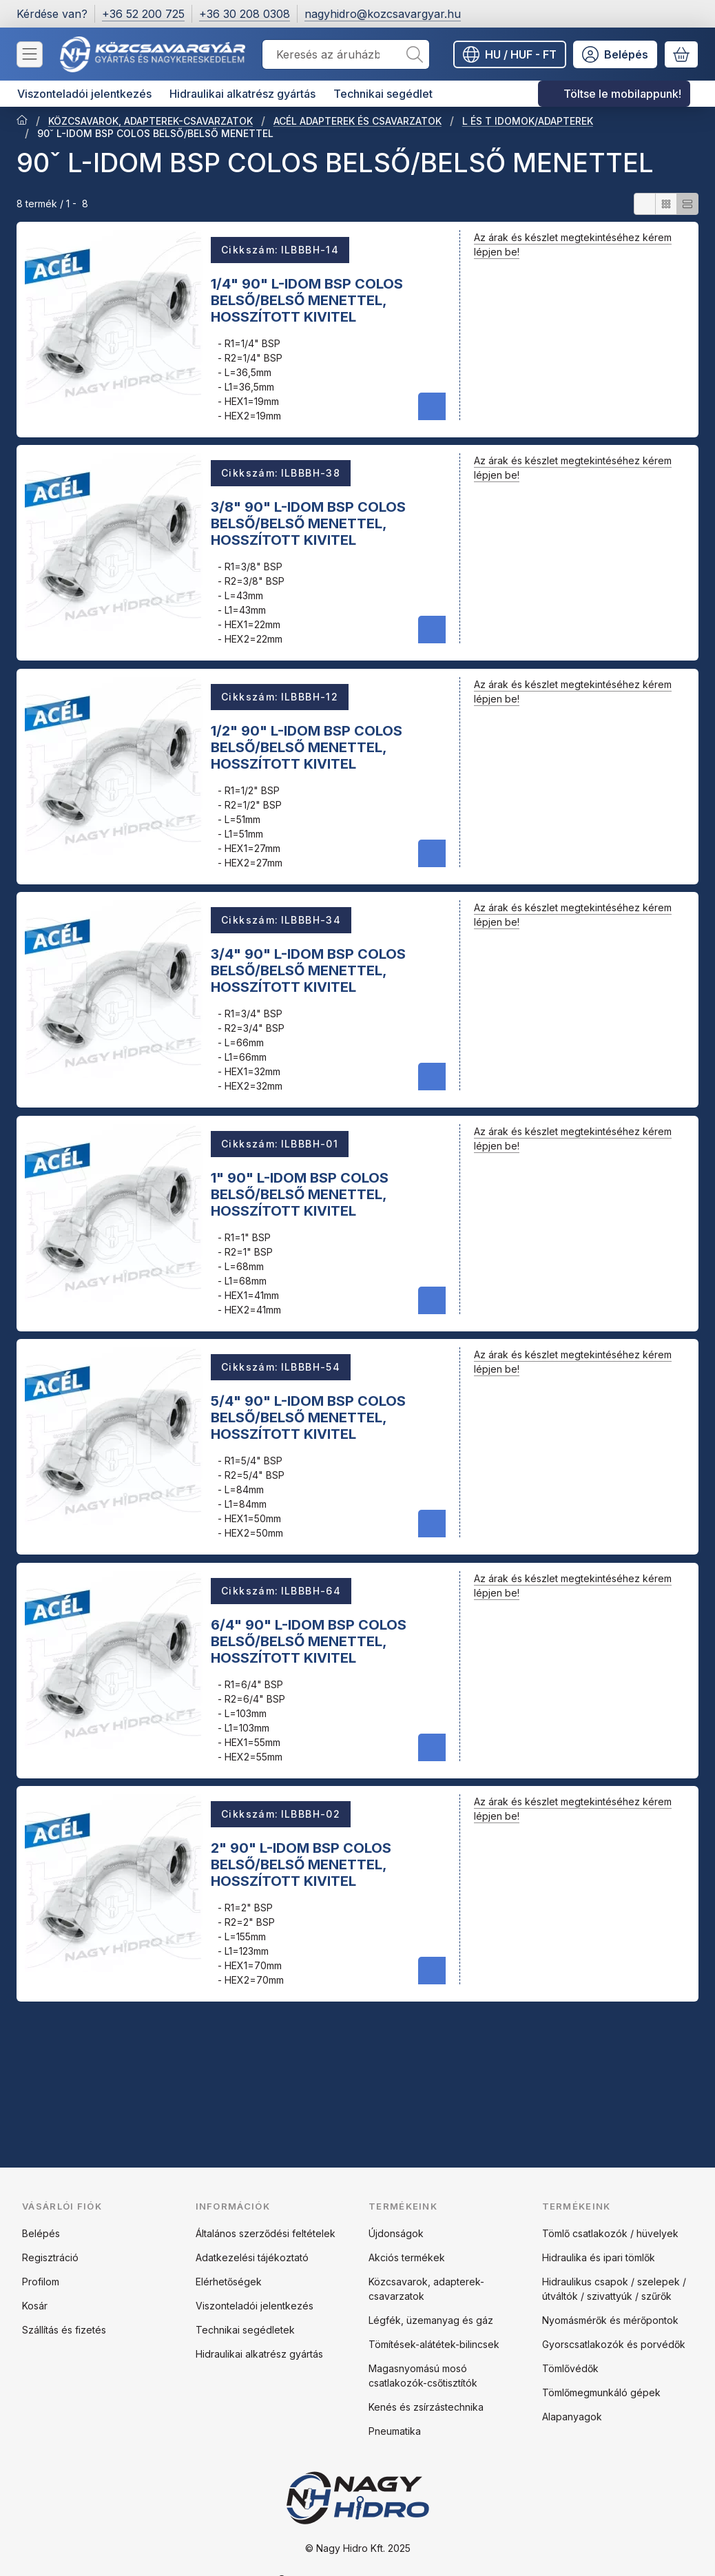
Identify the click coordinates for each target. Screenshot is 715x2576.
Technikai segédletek (245, 2330)
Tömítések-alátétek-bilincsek (434, 2344)
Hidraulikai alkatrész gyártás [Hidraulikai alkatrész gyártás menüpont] (242, 94)
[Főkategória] (22, 121)
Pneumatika (395, 2431)
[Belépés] (615, 54)
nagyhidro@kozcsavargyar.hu (382, 14)
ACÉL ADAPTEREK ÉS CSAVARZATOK (357, 121)
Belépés (41, 2233)
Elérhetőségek (229, 2281)
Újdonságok (396, 2233)
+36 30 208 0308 (244, 14)
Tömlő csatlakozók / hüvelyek (610, 2233)
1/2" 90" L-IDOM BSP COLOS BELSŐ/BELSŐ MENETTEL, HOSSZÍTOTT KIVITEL (306, 746)
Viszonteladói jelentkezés (254, 2306)
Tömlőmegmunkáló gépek (601, 2392)
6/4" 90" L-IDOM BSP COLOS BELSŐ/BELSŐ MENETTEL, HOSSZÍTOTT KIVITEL (308, 1640)
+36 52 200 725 (143, 14)
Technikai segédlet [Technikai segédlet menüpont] (383, 94)
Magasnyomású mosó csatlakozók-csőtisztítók (423, 2375)
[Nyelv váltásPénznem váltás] (509, 54)
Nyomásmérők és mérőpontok (610, 2320)
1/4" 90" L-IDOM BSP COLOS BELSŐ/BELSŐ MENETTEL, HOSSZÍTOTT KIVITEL (307, 299)
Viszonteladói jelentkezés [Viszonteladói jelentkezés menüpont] (84, 94)
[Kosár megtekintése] (681, 54)
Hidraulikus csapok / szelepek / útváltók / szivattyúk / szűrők (614, 2289)
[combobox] (346, 54)
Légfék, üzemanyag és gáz (431, 2320)
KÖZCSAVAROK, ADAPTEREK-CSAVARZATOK (150, 121)
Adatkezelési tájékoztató (252, 2257)
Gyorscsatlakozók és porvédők (613, 2344)
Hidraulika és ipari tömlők (598, 2257)
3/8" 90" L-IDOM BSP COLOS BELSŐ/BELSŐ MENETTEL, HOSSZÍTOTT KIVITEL (308, 523)
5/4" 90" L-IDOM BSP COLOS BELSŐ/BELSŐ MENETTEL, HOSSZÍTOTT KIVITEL (308, 1417)
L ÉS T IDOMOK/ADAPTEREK (527, 121)
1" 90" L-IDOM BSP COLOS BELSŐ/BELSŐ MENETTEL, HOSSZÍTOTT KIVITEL (299, 1193)
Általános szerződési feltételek (265, 2233)
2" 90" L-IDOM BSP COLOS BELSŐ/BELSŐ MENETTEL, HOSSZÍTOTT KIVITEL (301, 1864)
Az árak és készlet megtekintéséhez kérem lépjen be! (573, 244)
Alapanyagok (572, 2416)
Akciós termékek (407, 2257)
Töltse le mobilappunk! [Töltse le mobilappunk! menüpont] (622, 94)
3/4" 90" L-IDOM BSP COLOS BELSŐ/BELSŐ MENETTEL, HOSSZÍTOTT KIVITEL (308, 970)
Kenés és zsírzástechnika (426, 2407)
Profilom (40, 2281)
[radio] (645, 204)
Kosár (35, 2306)
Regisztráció (50, 2257)
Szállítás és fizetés (64, 2330)
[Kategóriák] (30, 54)
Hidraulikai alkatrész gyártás (259, 2354)
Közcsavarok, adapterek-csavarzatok (426, 2289)
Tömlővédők (570, 2368)
